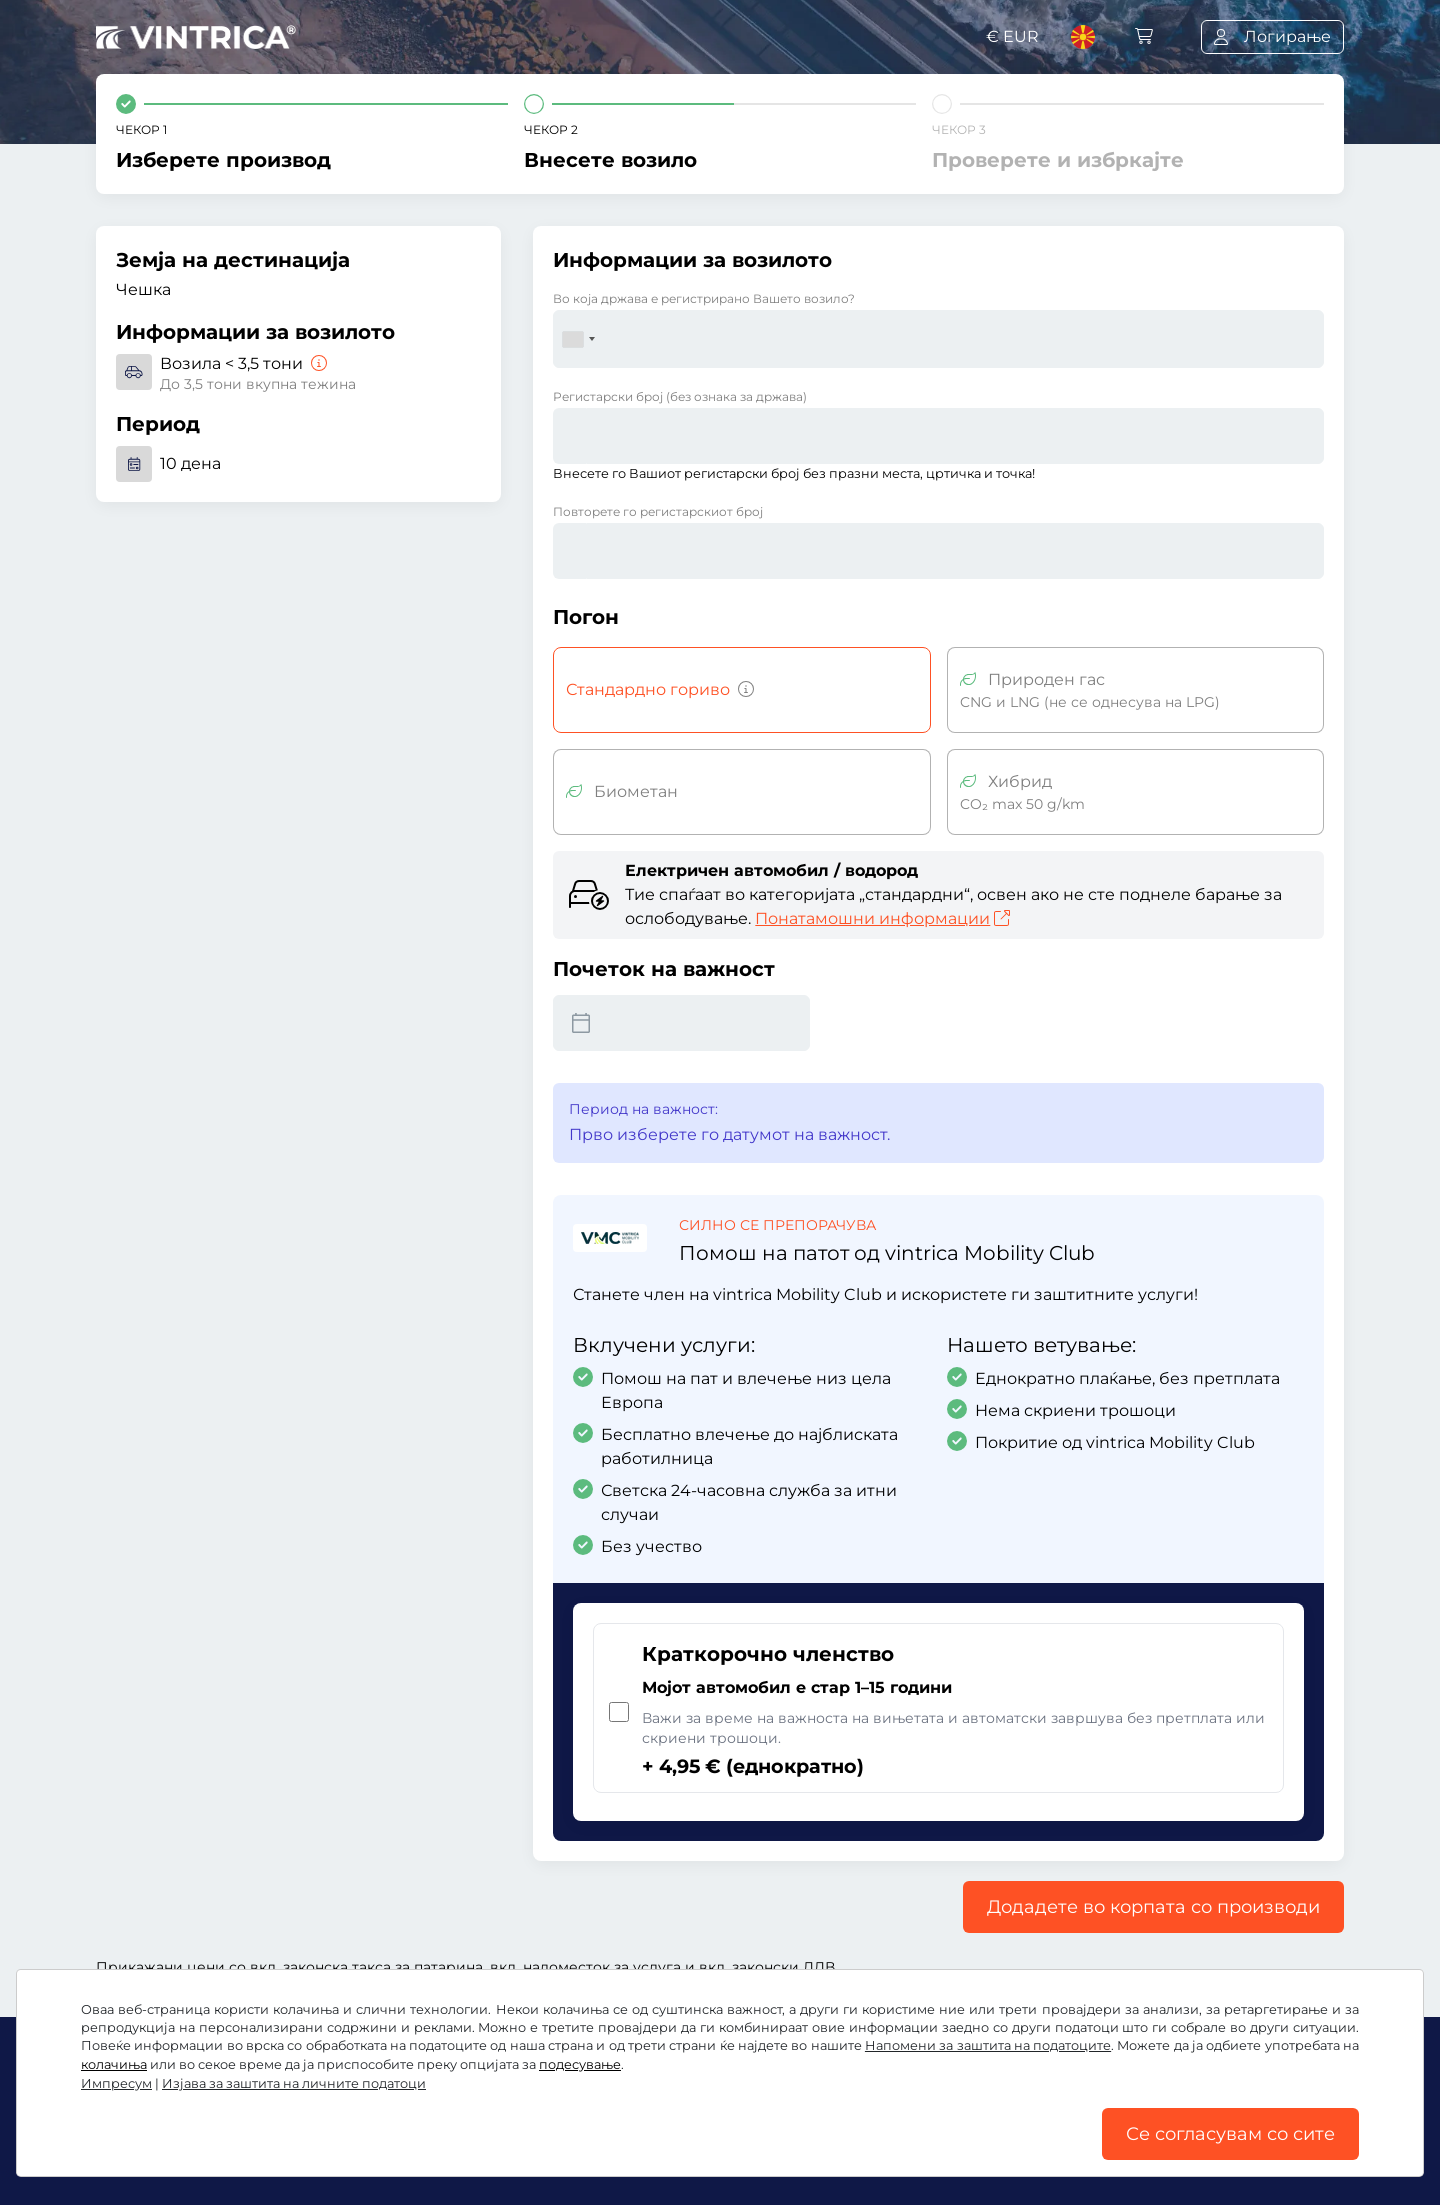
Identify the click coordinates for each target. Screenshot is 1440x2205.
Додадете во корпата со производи (1153, 1907)
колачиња (114, 2064)
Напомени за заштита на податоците (988, 2045)
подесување (580, 2064)
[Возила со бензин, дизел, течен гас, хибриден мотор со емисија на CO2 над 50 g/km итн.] (742, 690)
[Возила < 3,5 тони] (317, 363)
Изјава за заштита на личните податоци (294, 2083)
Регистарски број (680, 396)
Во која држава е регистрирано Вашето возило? (704, 298)
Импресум (116, 2083)
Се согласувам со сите (1230, 2134)
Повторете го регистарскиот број (658, 511)
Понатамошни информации (882, 918)
